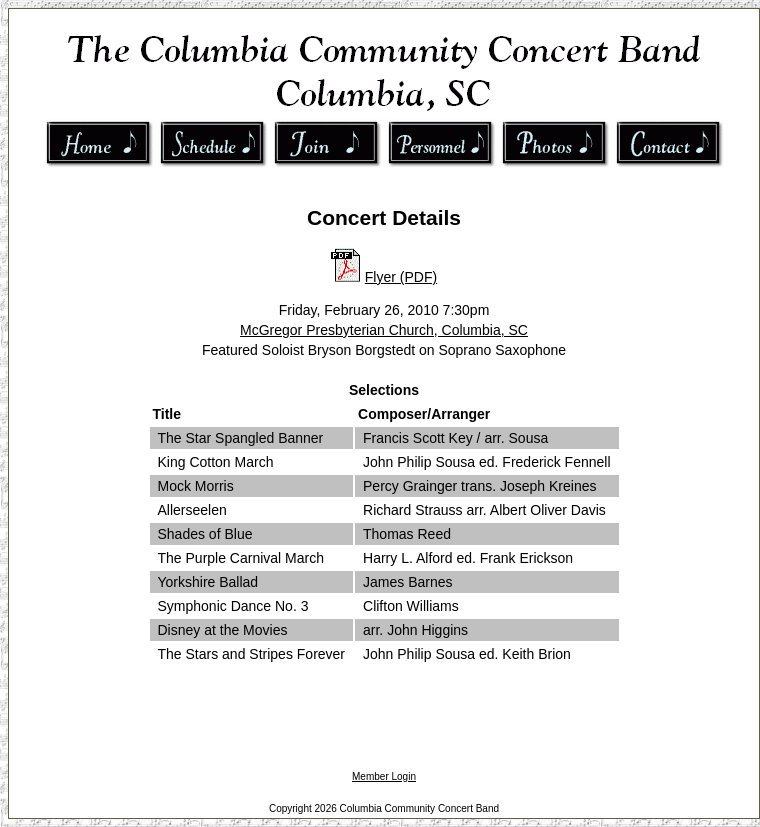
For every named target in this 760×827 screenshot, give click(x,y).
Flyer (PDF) (401, 277)
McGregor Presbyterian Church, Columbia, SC (384, 330)
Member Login (384, 776)
